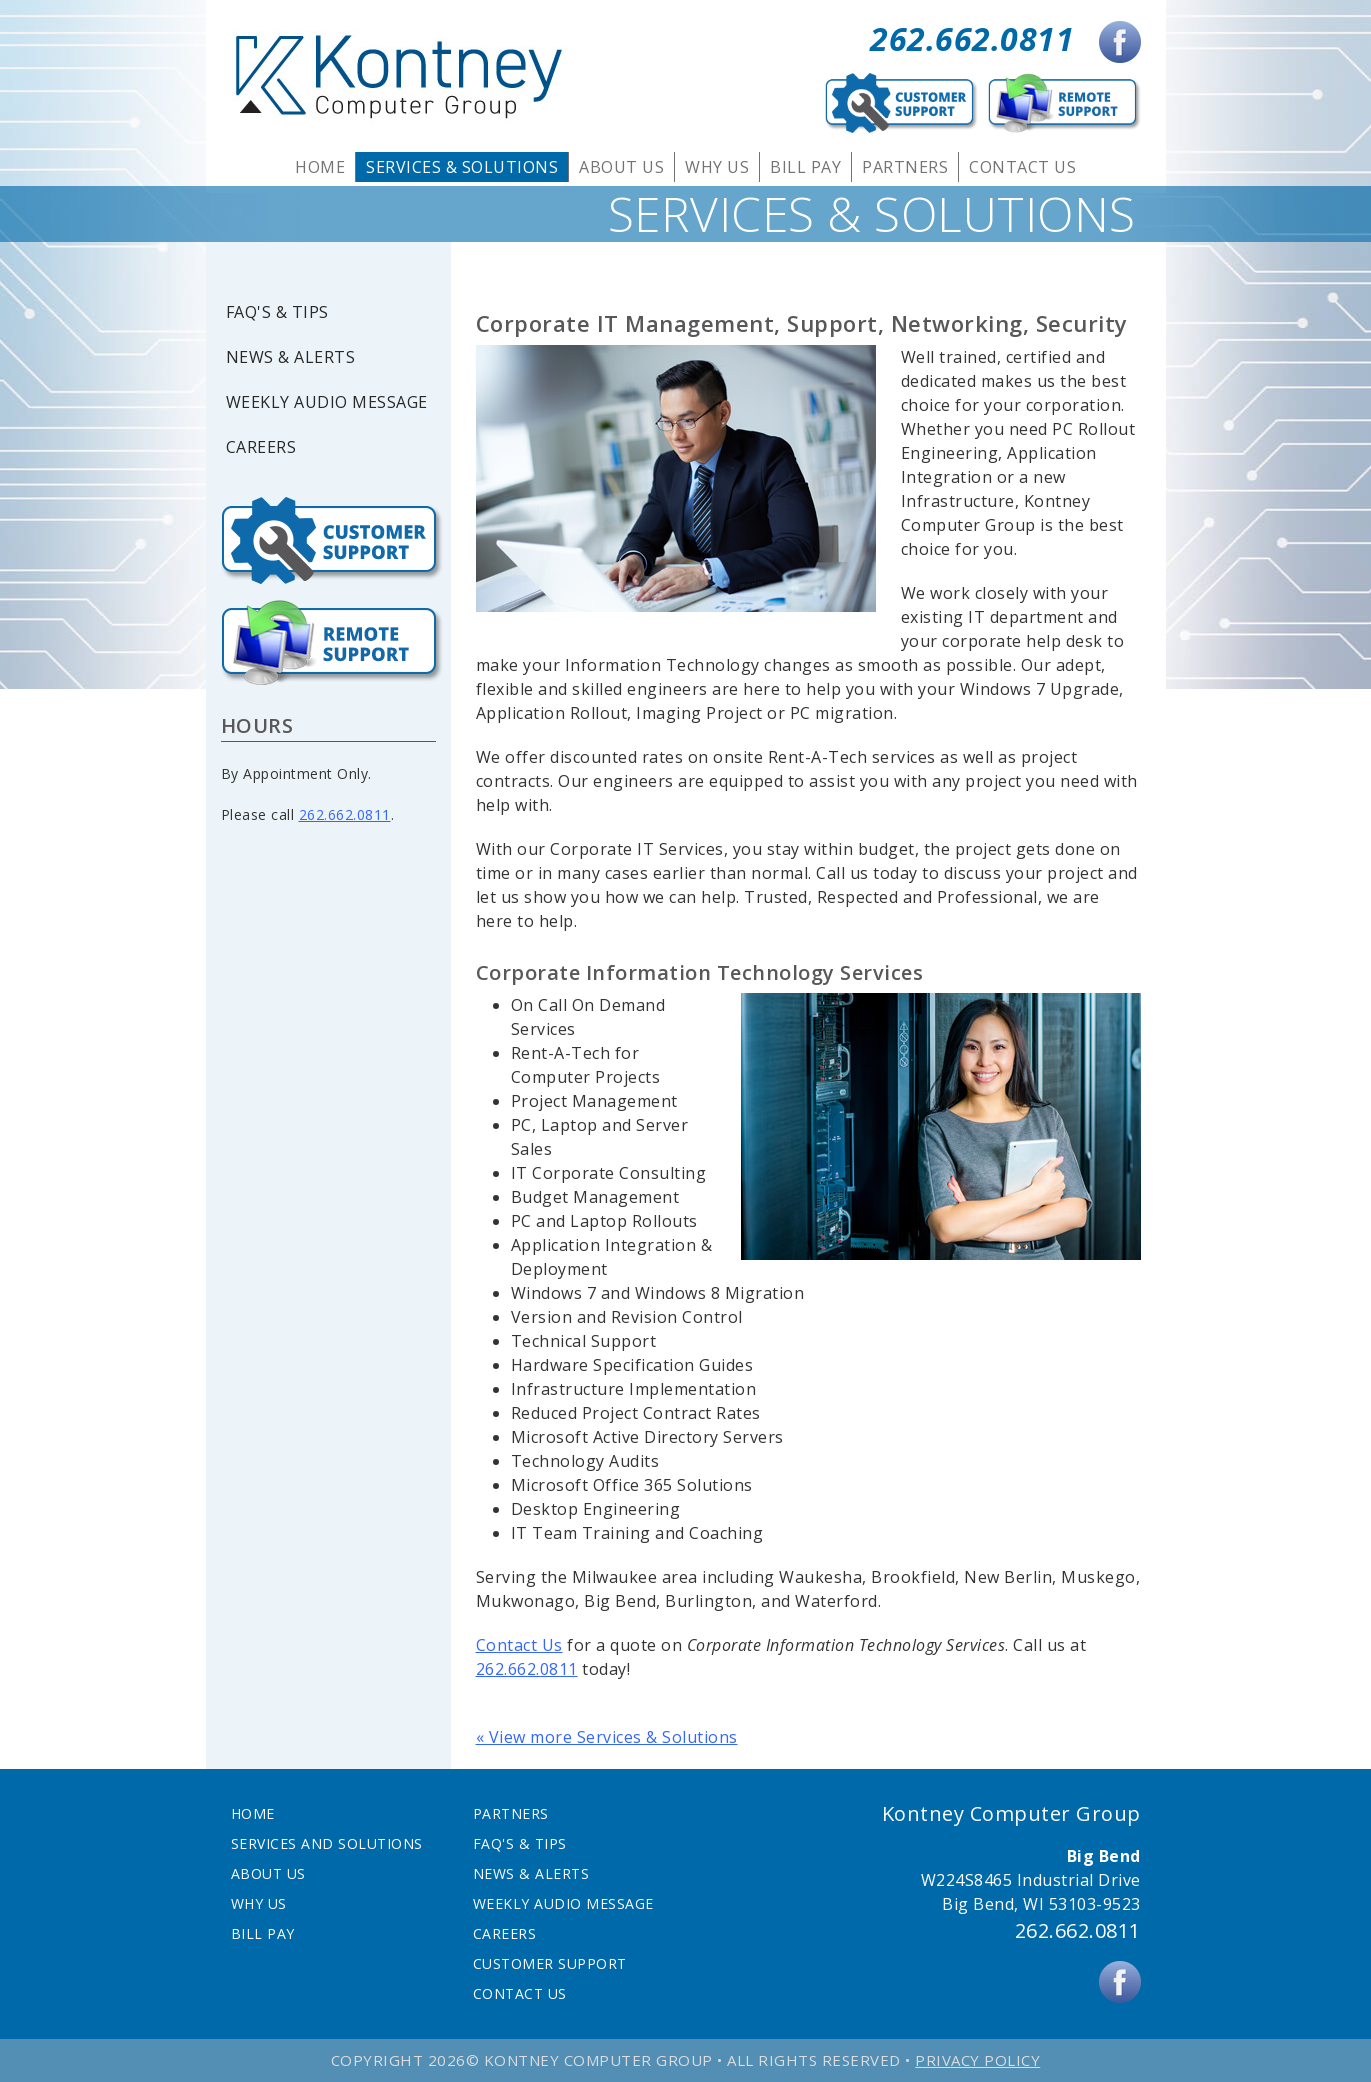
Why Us (717, 167)
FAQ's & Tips (277, 312)
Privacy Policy (977, 2060)
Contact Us (1022, 167)
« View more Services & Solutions (607, 1737)
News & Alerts (291, 357)
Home (320, 167)
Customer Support (550, 1963)
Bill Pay (805, 167)
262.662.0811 (972, 38)
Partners (905, 167)
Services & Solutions (462, 167)
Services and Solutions (327, 1843)
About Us (621, 167)
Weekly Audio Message (327, 402)
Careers (261, 447)
